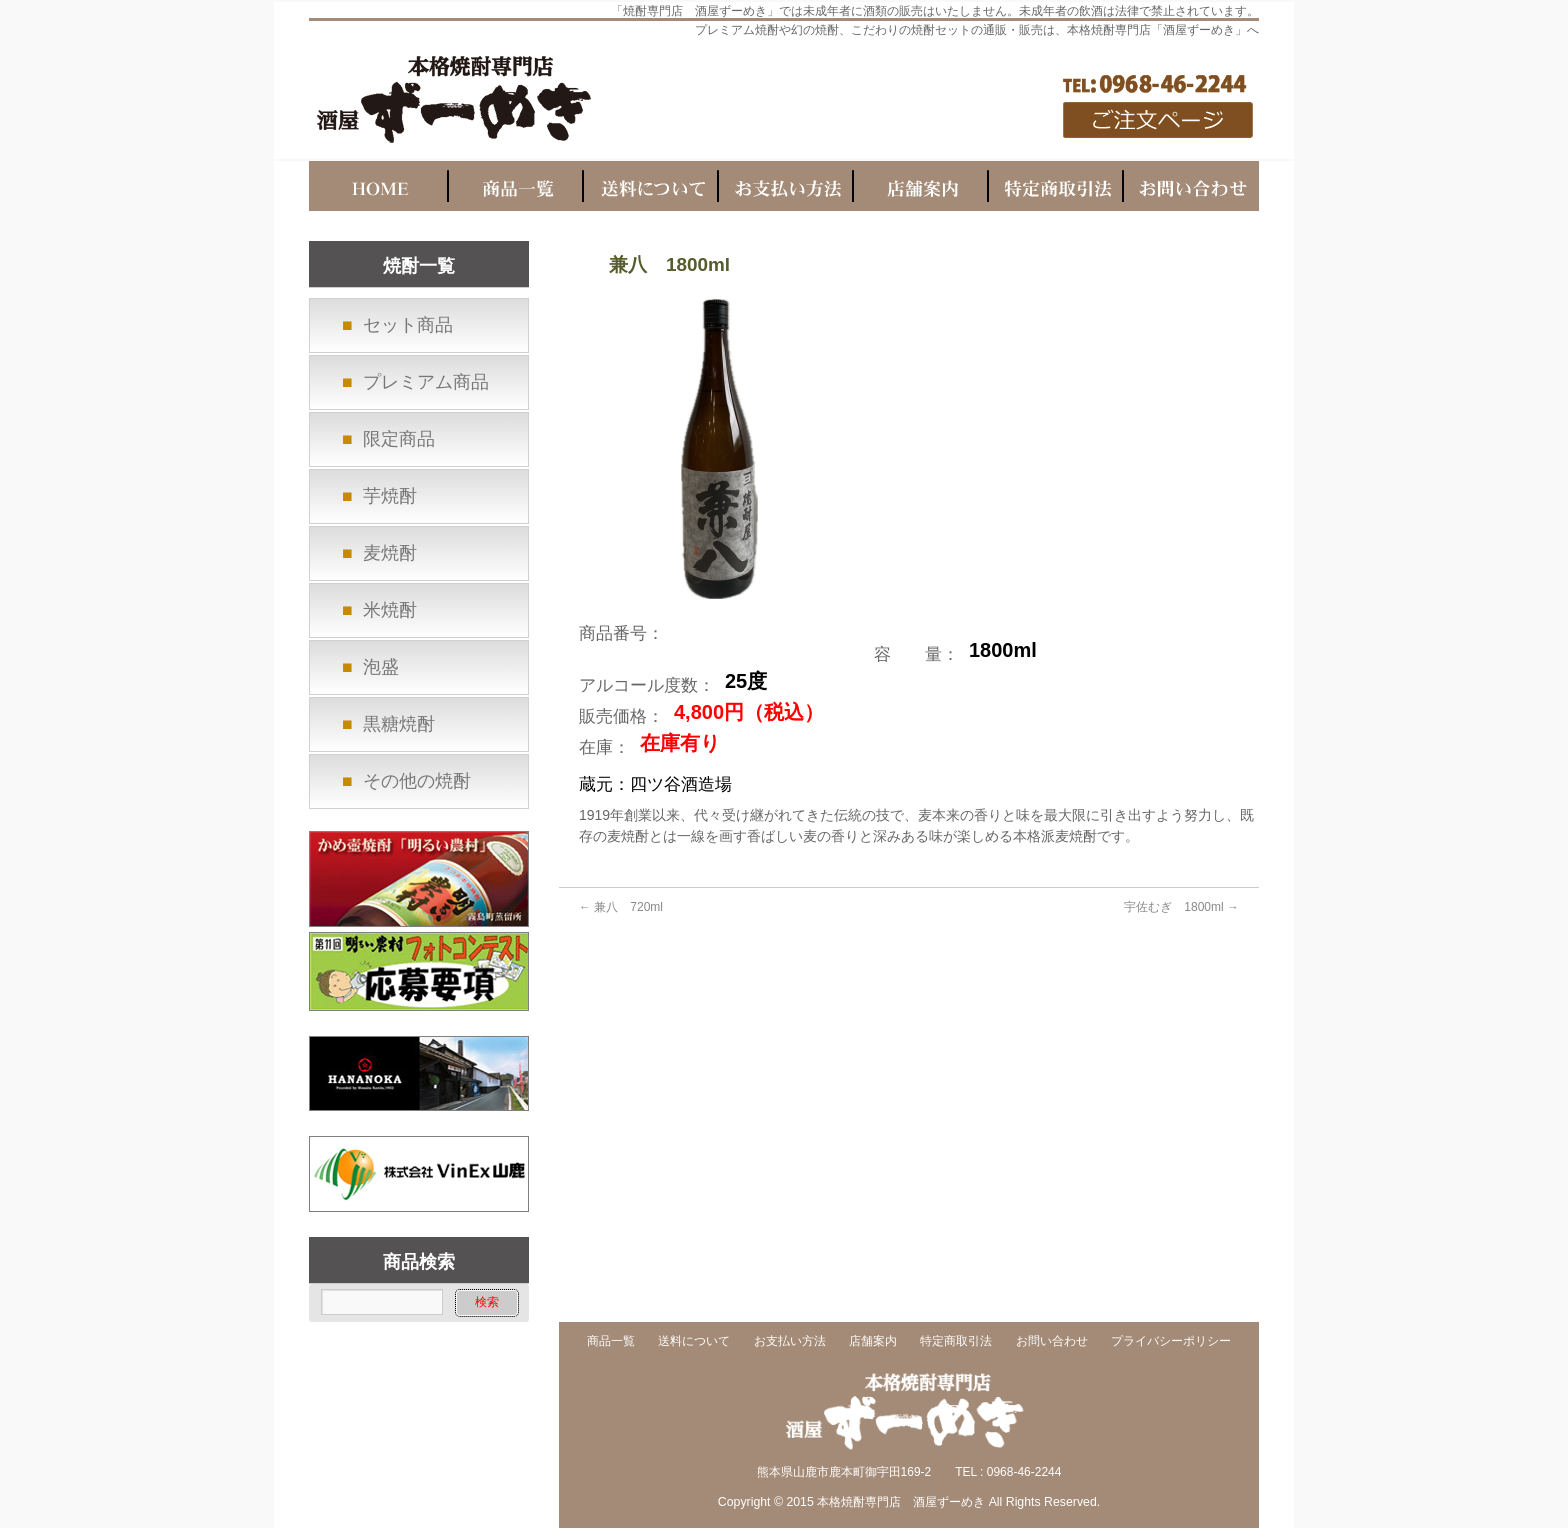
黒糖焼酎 (399, 724)
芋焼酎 (390, 496)
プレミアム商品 (426, 382)
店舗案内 (873, 1341)
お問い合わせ (1052, 1341)
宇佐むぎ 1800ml (1181, 907)
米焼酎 (390, 610)
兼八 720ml (621, 907)
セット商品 (408, 325)
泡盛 (381, 667)
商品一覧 (611, 1341)
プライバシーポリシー (1171, 1341)
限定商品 (399, 439)
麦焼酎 (390, 553)
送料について (694, 1341)
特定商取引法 (956, 1341)
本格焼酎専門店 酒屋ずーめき (901, 1502)
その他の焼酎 (417, 781)
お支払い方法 (790, 1341)
